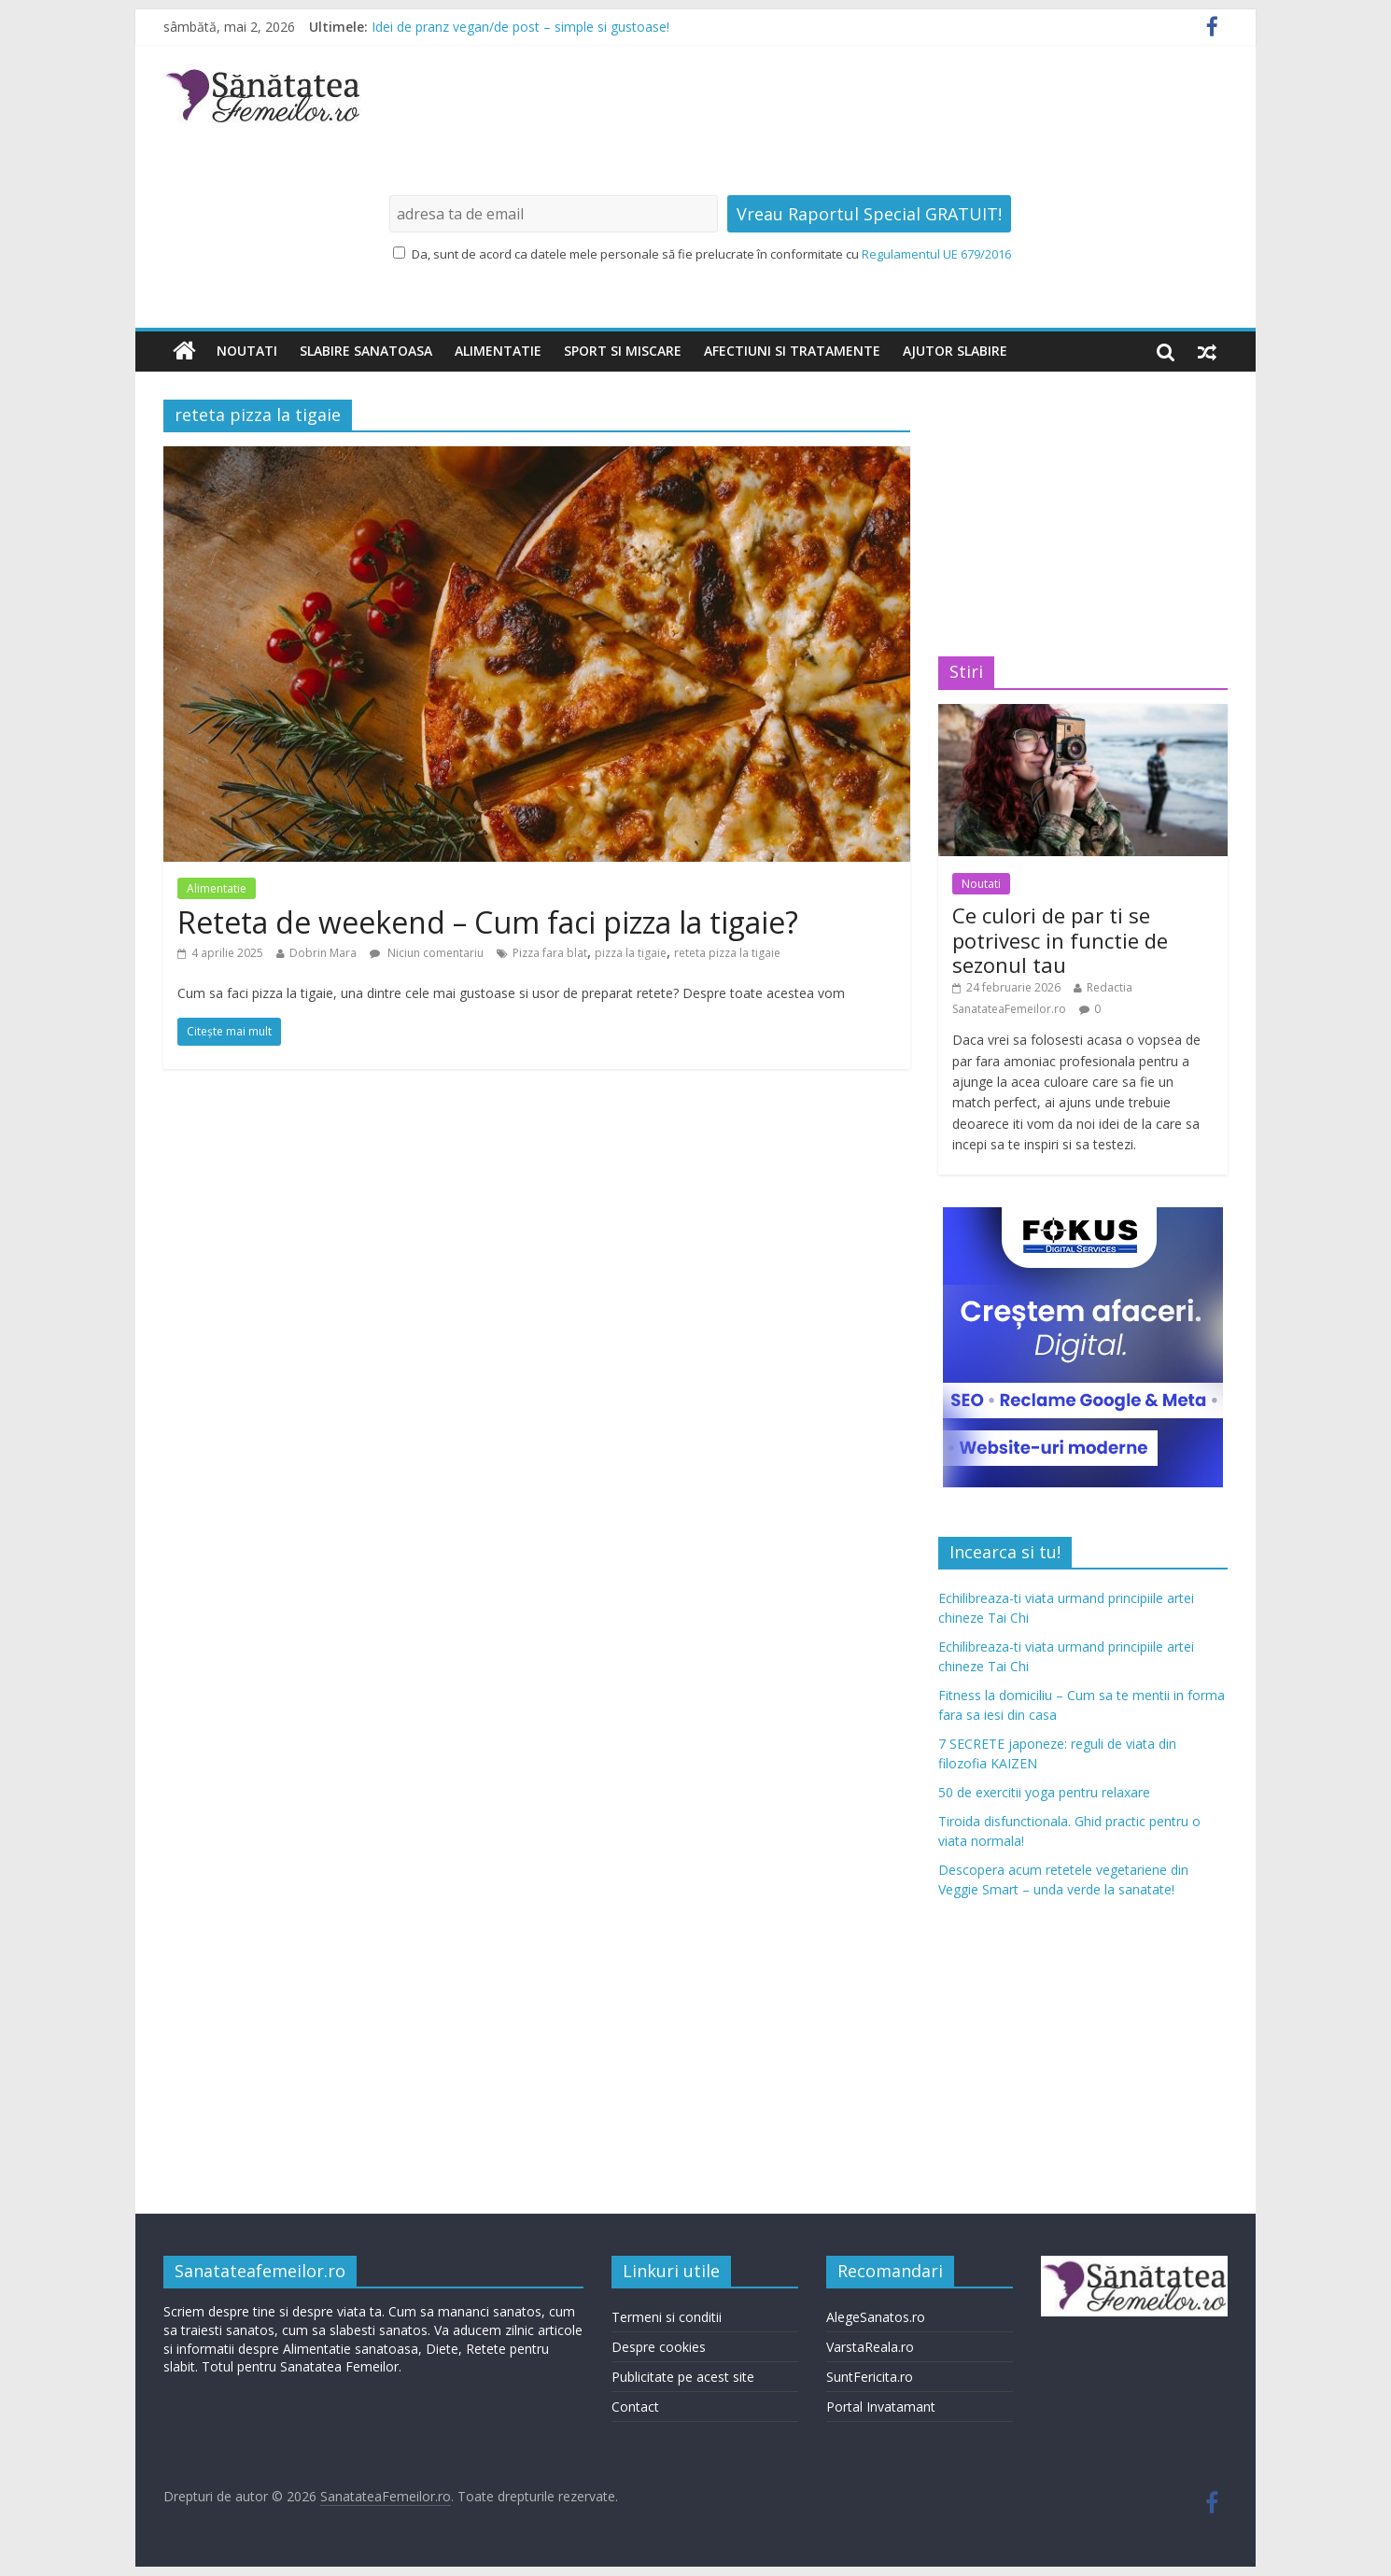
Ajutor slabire (955, 350)
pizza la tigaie (631, 953)
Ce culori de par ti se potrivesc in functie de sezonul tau (1060, 939)
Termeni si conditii (666, 2317)
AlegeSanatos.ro (875, 2317)
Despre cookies (658, 2347)
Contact (635, 2406)
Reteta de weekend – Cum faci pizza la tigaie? (487, 922)
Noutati (247, 350)
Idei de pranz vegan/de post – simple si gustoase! (520, 26)
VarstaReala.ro (870, 2347)
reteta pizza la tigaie (727, 953)
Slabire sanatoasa (366, 350)
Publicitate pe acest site (682, 2377)
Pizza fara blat (550, 953)
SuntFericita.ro (869, 2377)
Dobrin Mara (323, 953)
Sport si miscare (622, 350)
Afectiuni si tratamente (792, 350)
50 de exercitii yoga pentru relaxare (1044, 1792)
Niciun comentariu (427, 953)
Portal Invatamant (880, 2406)
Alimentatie (498, 350)
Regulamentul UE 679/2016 (936, 254)
